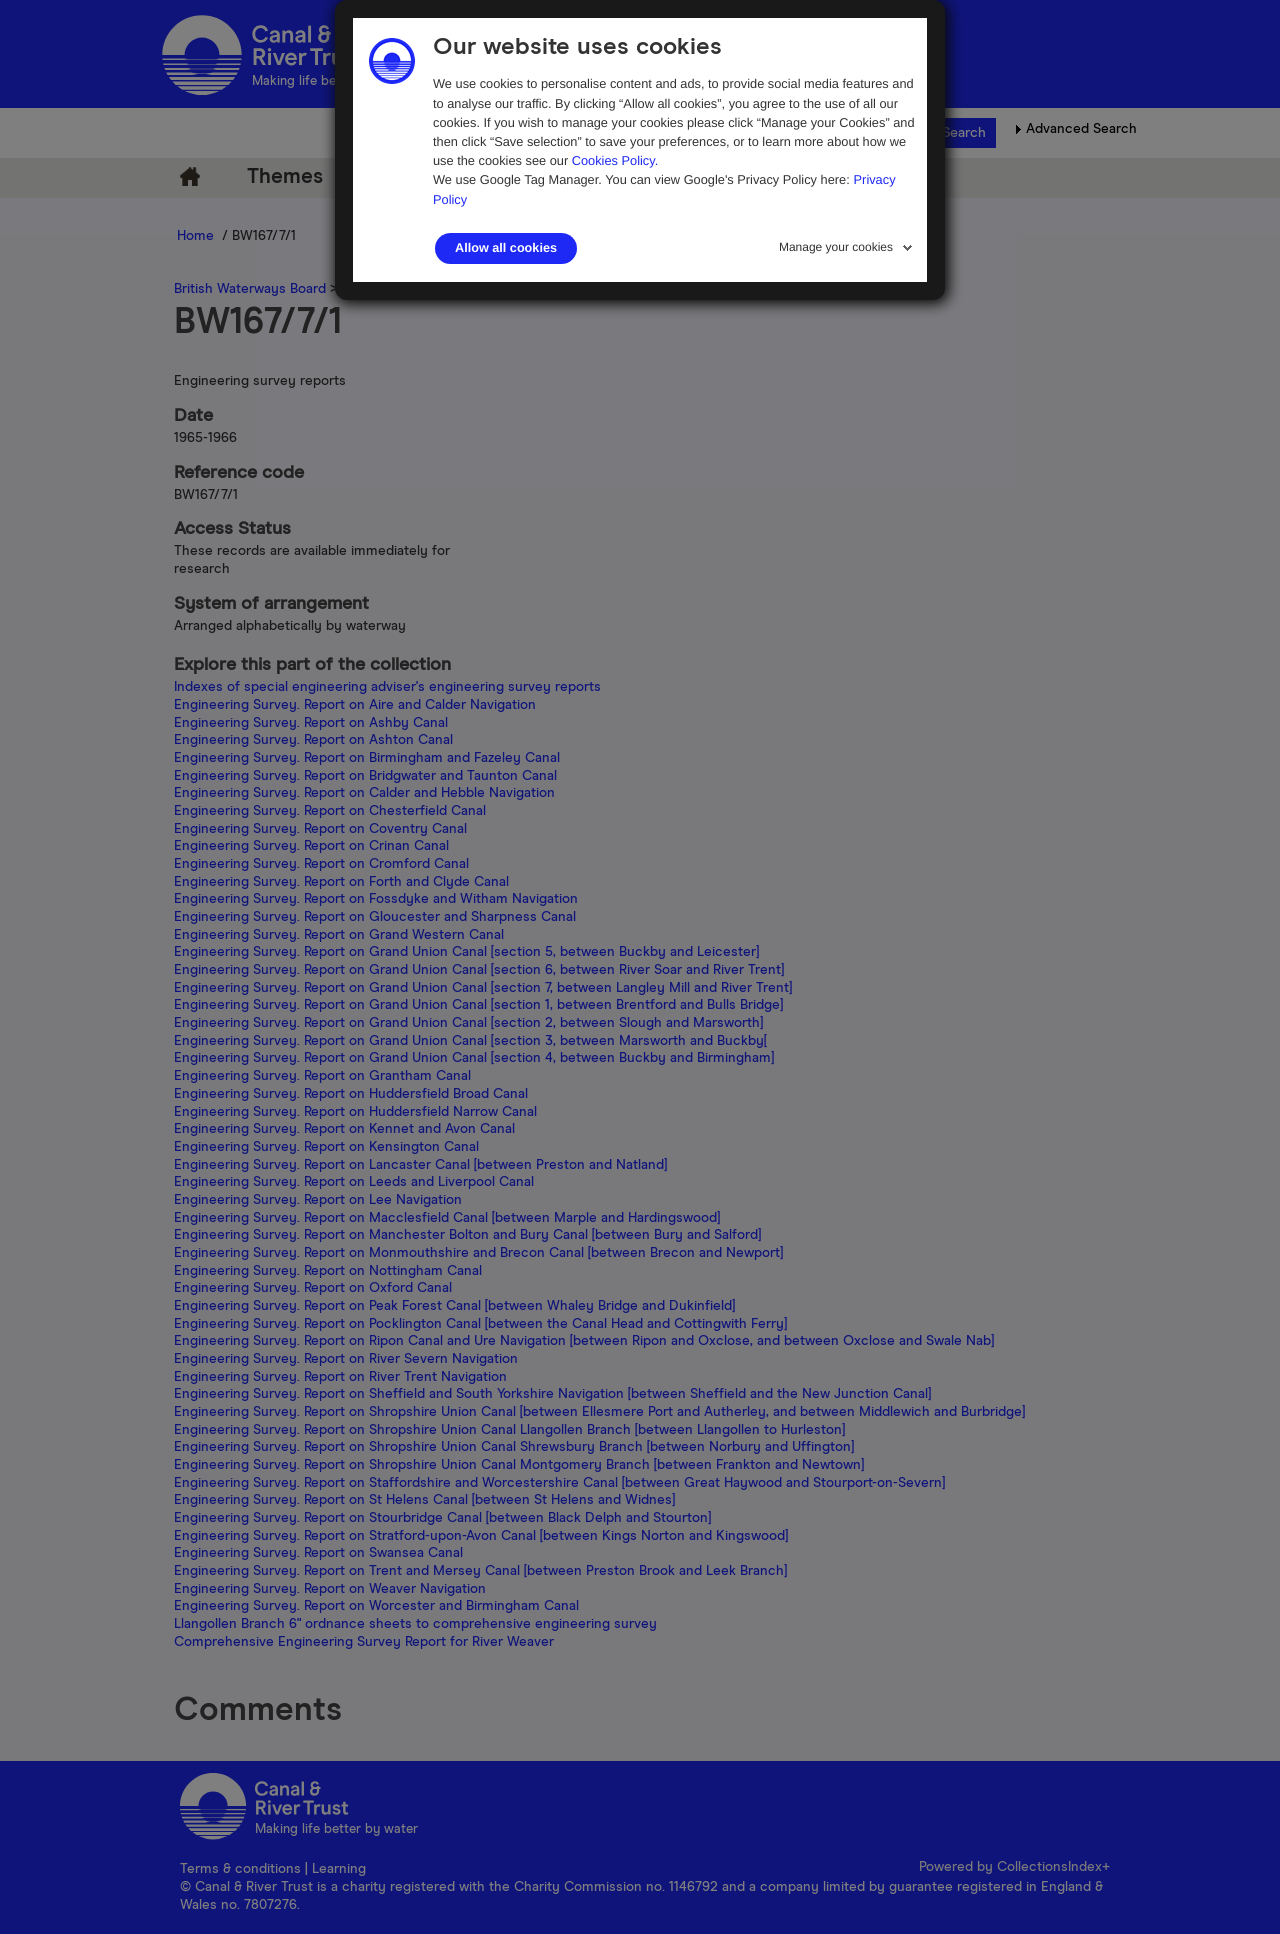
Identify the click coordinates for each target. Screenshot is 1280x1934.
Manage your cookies (836, 247)
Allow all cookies (506, 248)
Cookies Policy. (615, 160)
